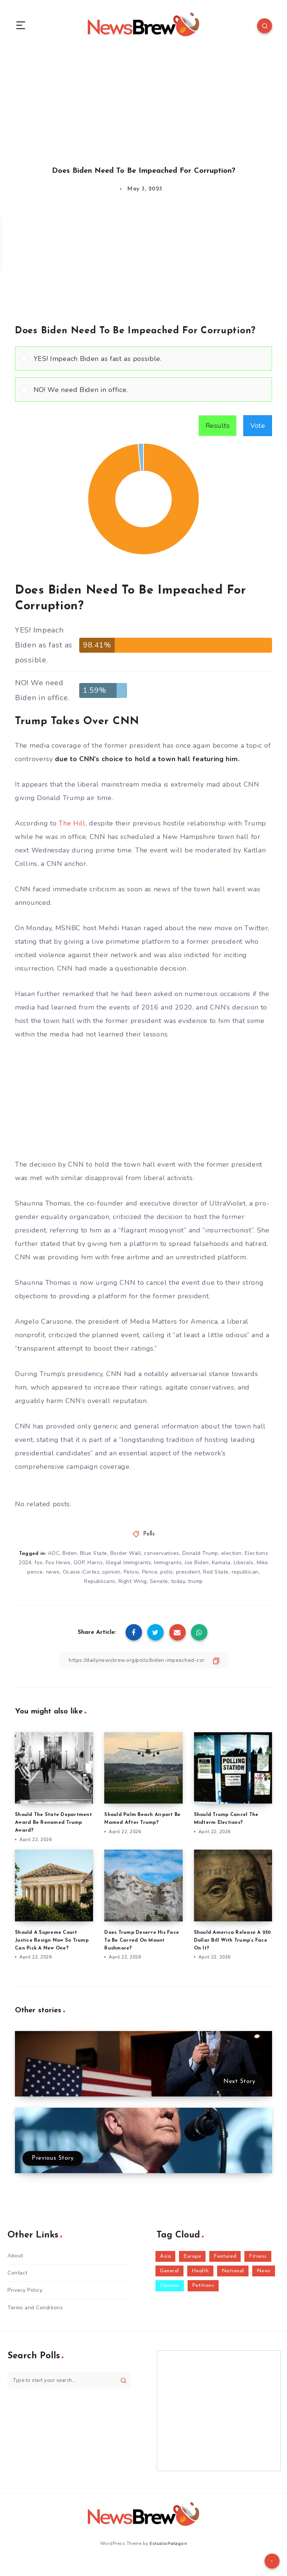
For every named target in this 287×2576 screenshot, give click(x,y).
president (188, 1571)
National (233, 2271)
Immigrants (168, 1562)
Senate (159, 1581)
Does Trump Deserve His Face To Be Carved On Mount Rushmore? (141, 1940)
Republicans (99, 1581)
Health (200, 2271)
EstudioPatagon (168, 2543)
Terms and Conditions (35, 2307)
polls (166, 1571)
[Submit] (123, 2380)
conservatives (161, 1553)
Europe (192, 2256)
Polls (149, 1534)
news (53, 1571)
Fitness (258, 2256)
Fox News (58, 1562)
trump (195, 1581)
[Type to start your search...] (68, 2380)
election (231, 1553)
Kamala (221, 1562)
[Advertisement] (143, 100)
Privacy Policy (24, 2290)
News (264, 2271)
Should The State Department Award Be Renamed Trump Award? (53, 1822)
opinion (111, 1571)
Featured (225, 2256)
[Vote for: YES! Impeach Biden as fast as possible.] (143, 358)
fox (38, 1562)
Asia (165, 2256)
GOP (79, 1562)
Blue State (93, 1553)
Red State (216, 1571)
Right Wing (132, 1581)
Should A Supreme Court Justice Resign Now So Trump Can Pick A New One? (52, 1940)
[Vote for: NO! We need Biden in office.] (143, 389)
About (15, 2255)
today (178, 1581)
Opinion (169, 2285)
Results (218, 425)
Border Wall (125, 1553)
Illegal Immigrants (128, 1562)
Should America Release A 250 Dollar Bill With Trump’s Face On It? (232, 1940)
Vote (257, 425)
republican (245, 1571)
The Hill (72, 823)
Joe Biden (197, 1562)
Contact (17, 2272)
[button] (150, 358)
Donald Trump (200, 1553)
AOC (54, 1553)
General (169, 2271)
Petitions (203, 2285)
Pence (150, 1571)
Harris (95, 1562)
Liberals (244, 1562)
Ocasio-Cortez (81, 1571)
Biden (69, 1553)
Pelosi (131, 1571)
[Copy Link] (143, 1660)
